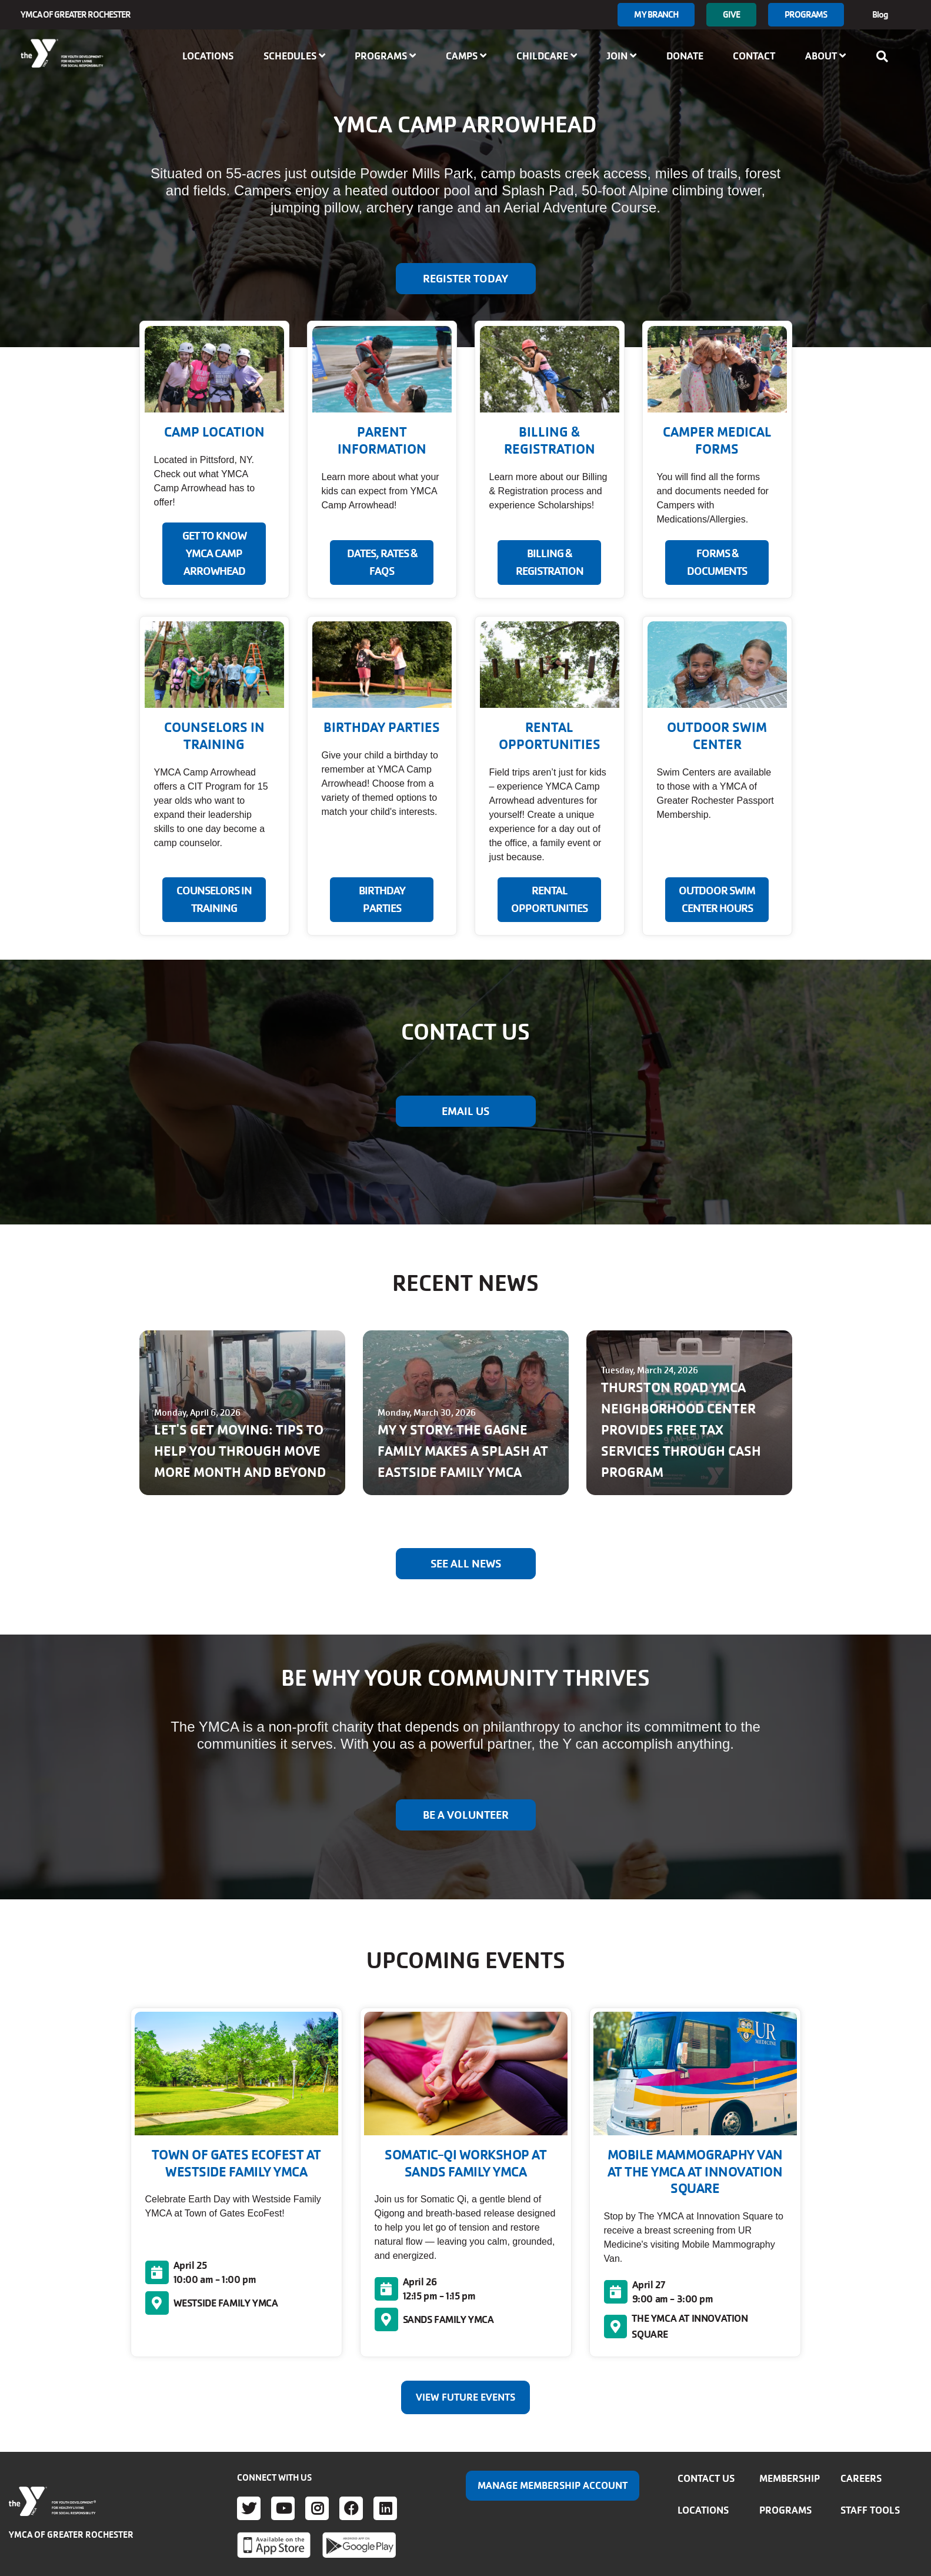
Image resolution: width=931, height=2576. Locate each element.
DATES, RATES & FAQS (382, 562)
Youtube (283, 2508)
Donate (684, 55)
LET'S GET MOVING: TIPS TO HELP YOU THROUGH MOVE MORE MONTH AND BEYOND (240, 1451)
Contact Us (706, 2478)
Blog (880, 14)
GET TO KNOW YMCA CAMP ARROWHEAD (214, 553)
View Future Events (465, 2397)
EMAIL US (465, 1111)
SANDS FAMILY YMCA (448, 2319)
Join (621, 55)
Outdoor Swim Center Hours (717, 900)
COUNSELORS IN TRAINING (214, 900)
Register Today (465, 279)
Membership (789, 2478)
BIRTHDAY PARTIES (382, 900)
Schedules (294, 55)
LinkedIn (385, 2508)
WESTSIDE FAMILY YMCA (225, 2303)
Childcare (546, 55)
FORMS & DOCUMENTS (717, 562)
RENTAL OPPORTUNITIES (549, 900)
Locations (207, 55)
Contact (754, 55)
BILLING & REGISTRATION (549, 562)
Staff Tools (870, 2510)
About (825, 55)
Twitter (249, 2508)
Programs (806, 14)
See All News (466, 1564)
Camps (466, 55)
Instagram (317, 2508)
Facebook (351, 2508)
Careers (861, 2478)
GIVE (731, 14)
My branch (656, 14)
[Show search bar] (886, 56)
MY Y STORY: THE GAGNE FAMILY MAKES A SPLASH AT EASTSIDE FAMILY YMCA (463, 1451)
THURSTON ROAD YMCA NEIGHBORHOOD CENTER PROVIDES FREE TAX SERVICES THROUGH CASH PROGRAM (681, 1430)
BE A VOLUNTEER (466, 1815)
